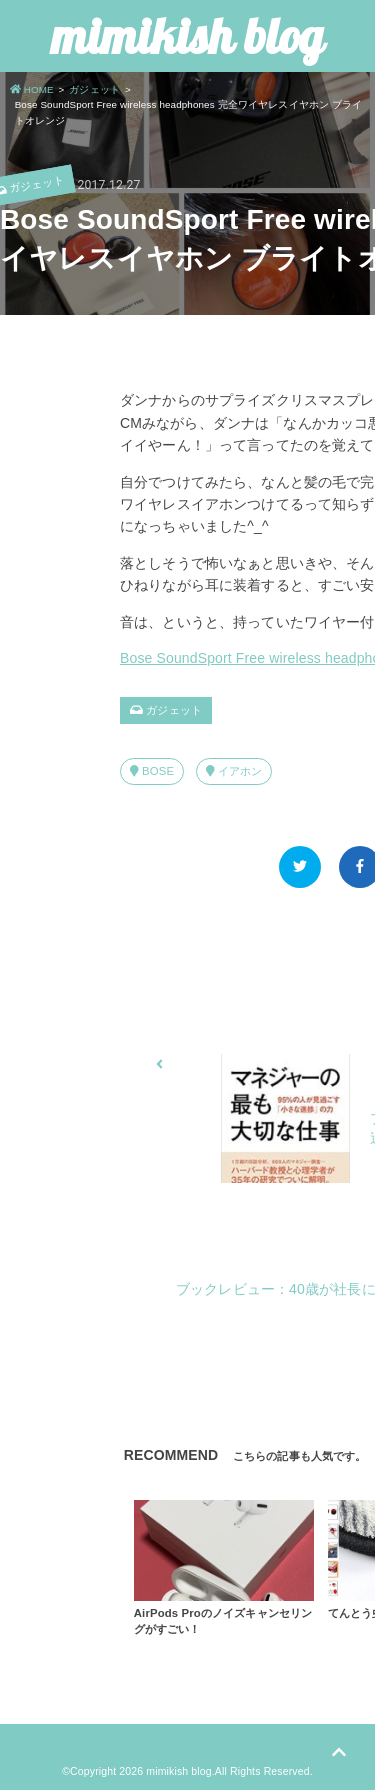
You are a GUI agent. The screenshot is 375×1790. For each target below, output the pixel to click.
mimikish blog (187, 36)
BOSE (152, 771)
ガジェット (166, 710)
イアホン (234, 771)
